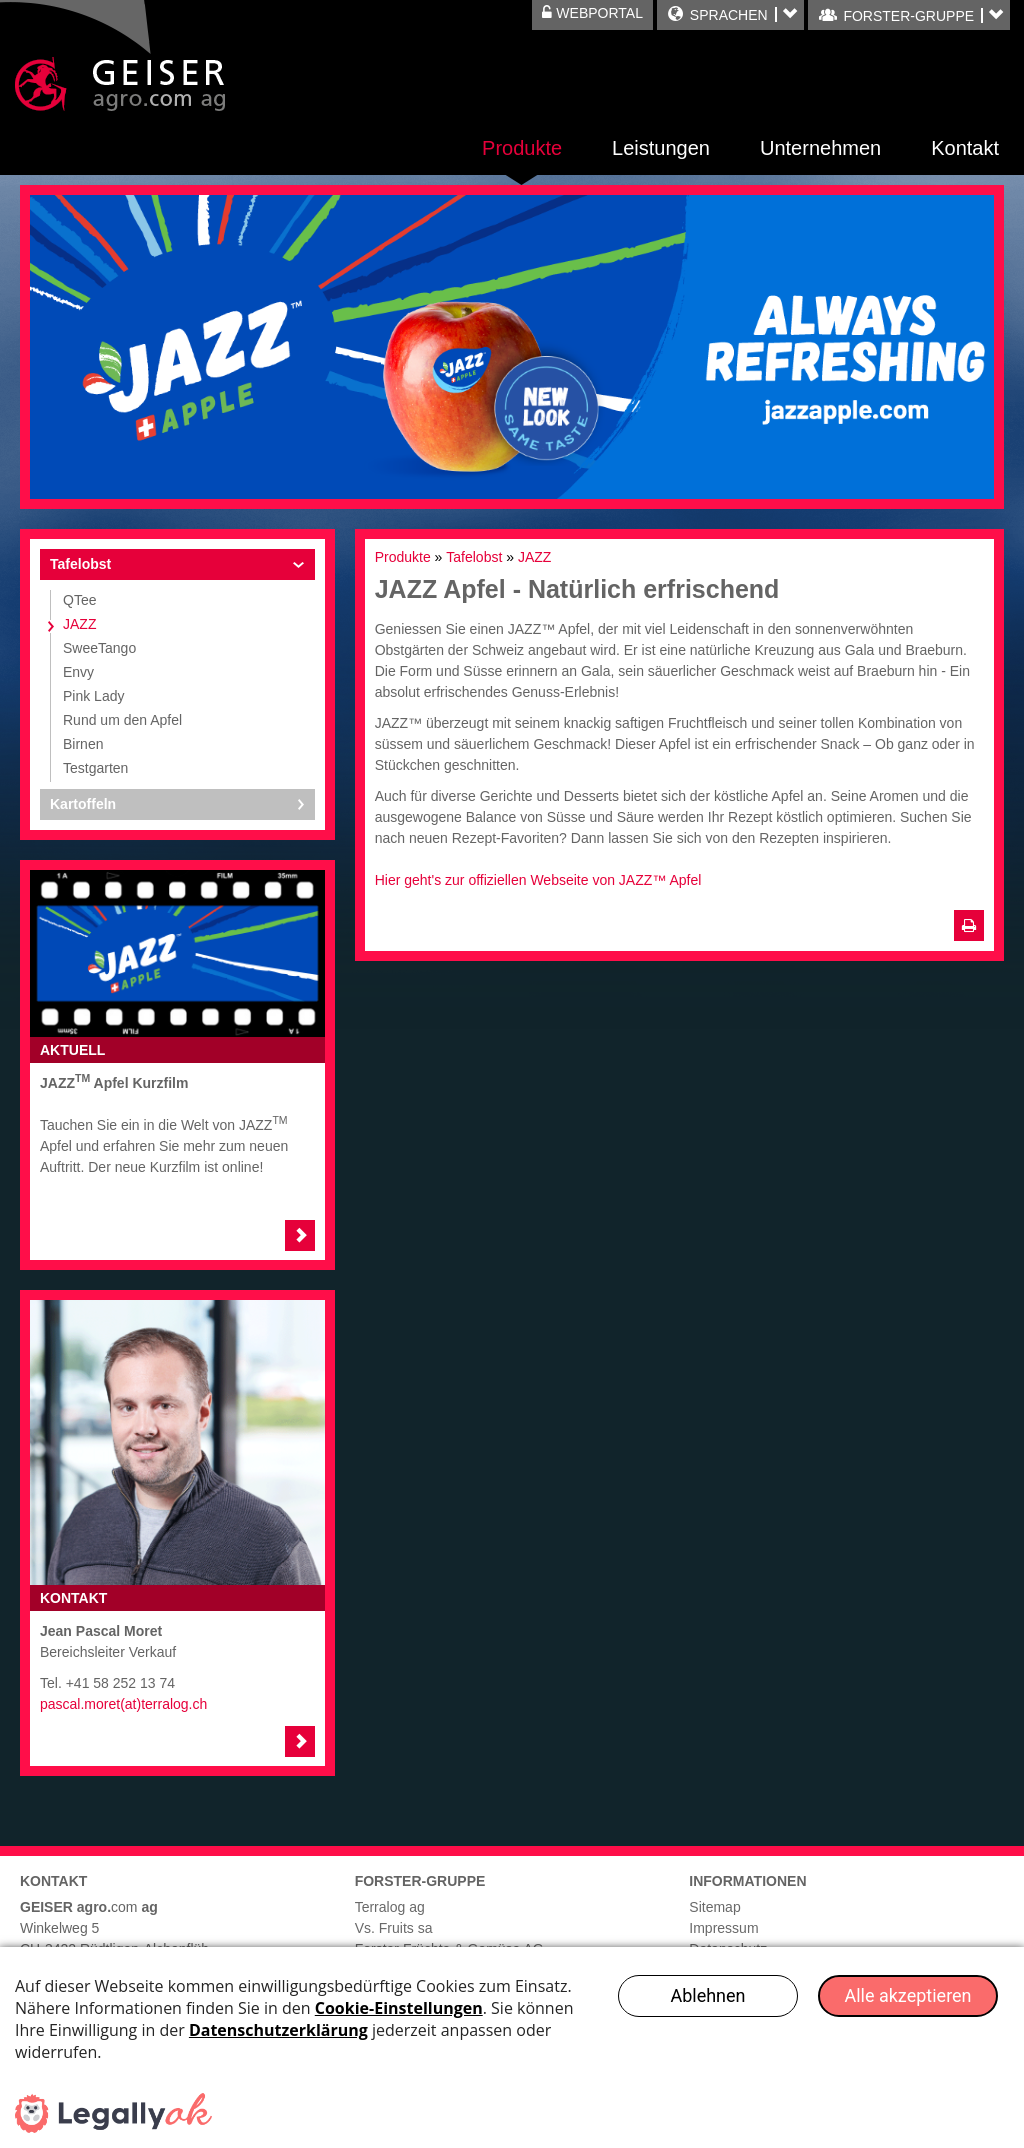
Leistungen (661, 148)
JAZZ (79, 624)
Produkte (522, 148)
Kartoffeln (83, 804)
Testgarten (95, 768)
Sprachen (729, 15)
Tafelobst (80, 564)
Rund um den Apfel (122, 720)
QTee (79, 600)
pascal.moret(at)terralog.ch (123, 1704)
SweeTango (99, 648)
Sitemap (714, 1907)
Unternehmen (820, 148)
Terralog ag (390, 1907)
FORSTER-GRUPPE (907, 15)
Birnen (83, 744)
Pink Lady (93, 696)
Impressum (723, 1928)
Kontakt (965, 148)
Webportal (592, 13)
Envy (78, 672)
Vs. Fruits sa (394, 1928)
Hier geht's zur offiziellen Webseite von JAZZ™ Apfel (538, 880)
